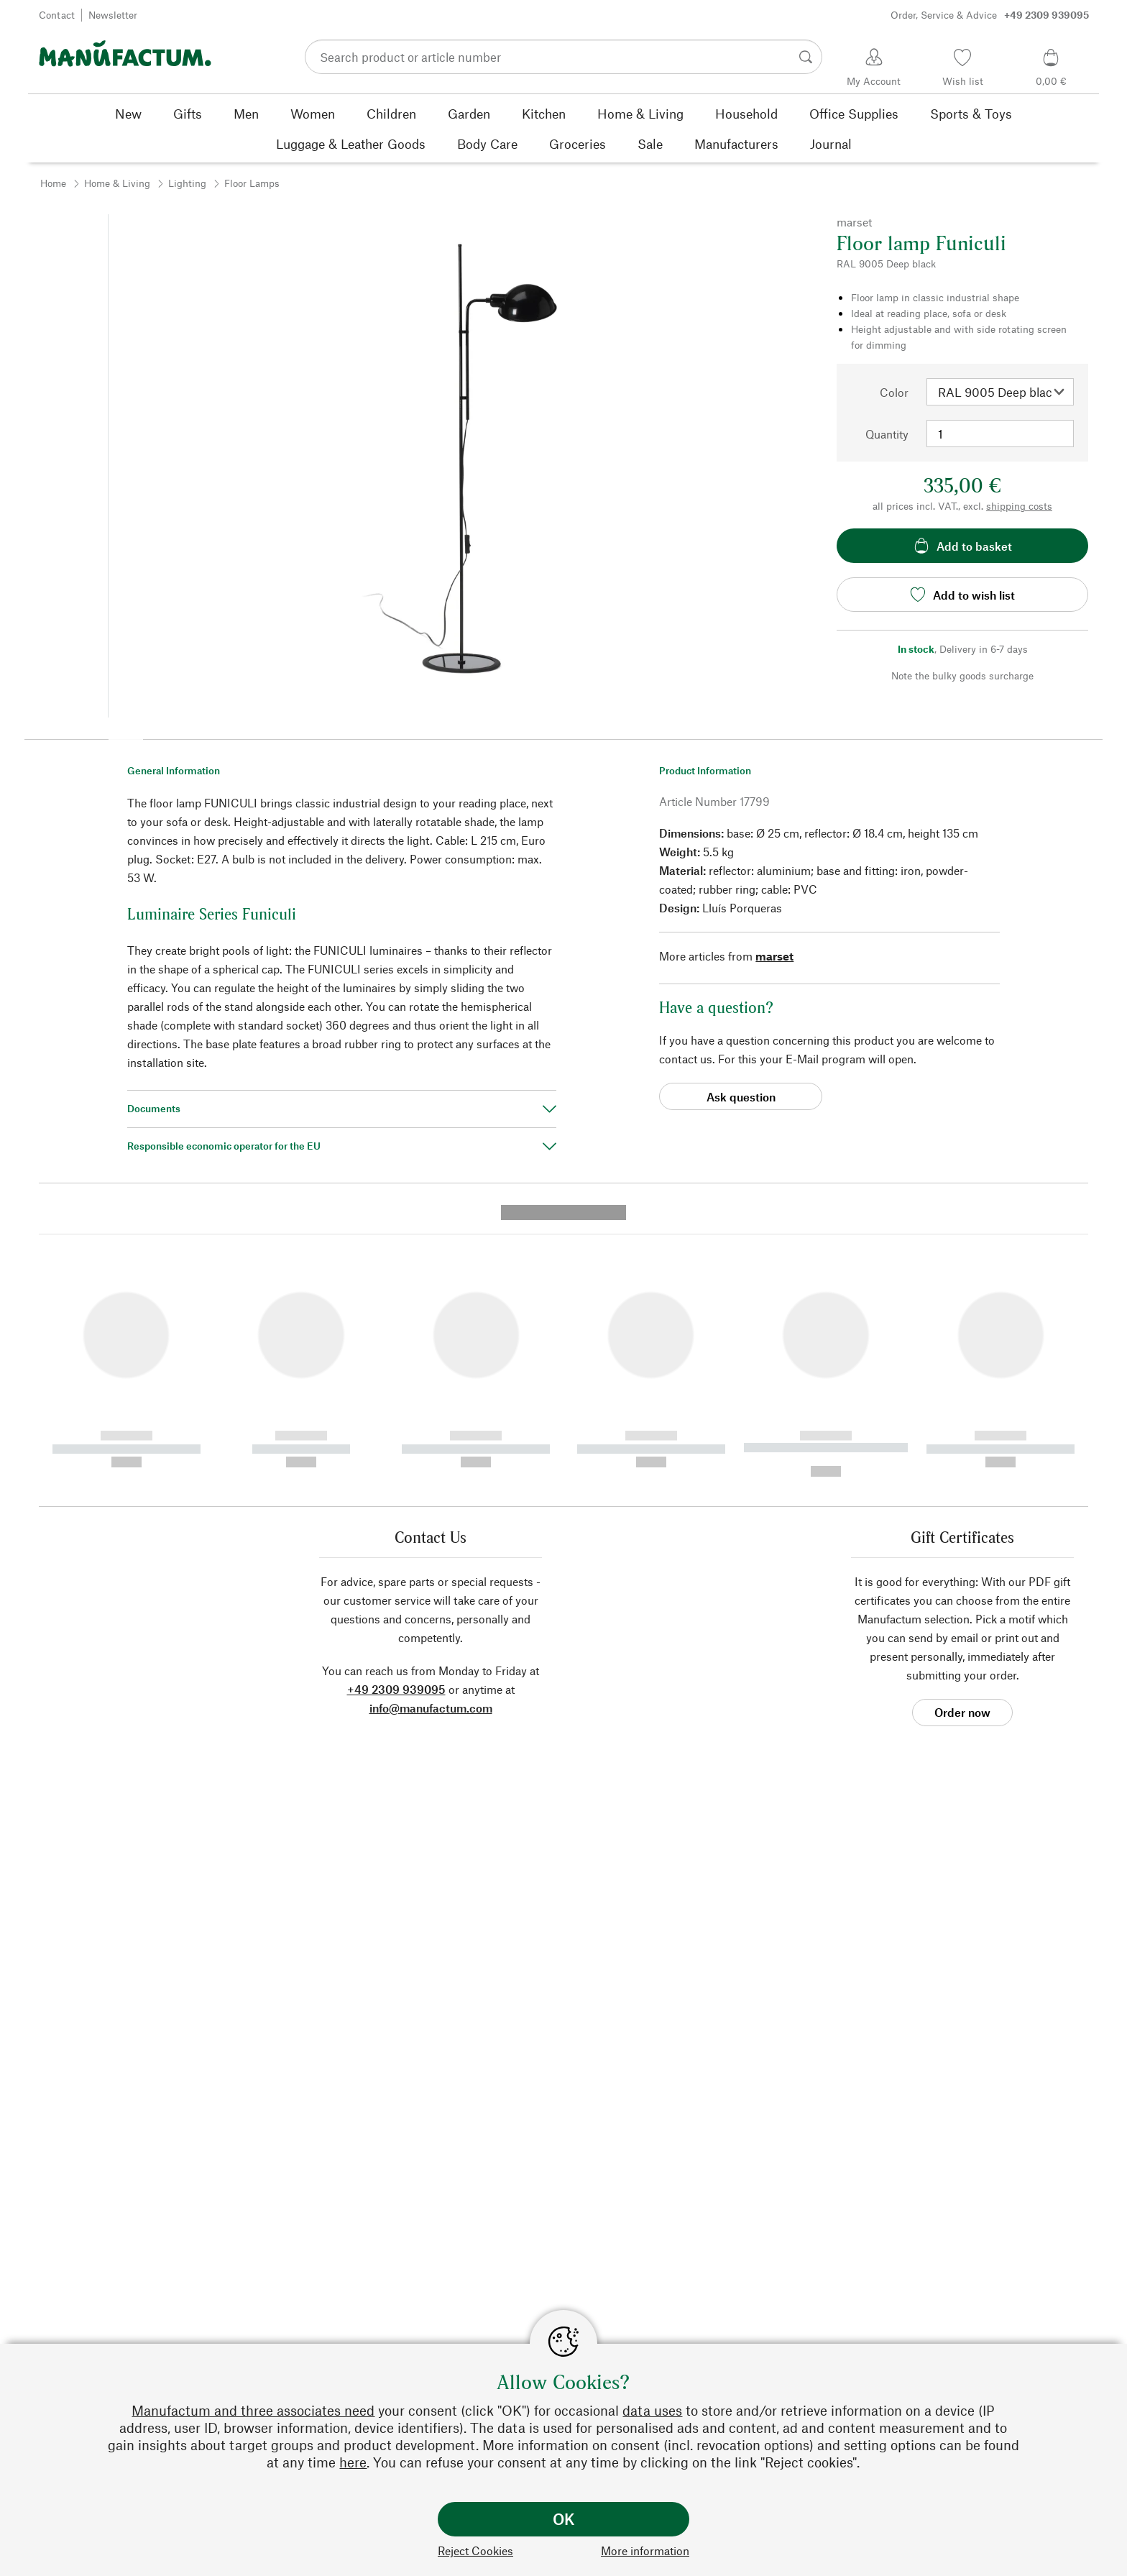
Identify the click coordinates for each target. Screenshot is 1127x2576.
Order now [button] (962, 1436)
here (353, 2462)
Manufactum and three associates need (253, 2410)
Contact (57, 15)
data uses (652, 2410)
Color (894, 392)
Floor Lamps (252, 183)
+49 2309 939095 (396, 1413)
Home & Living (117, 183)
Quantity (886, 434)
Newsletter (112, 15)
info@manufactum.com (430, 1432)
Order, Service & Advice (990, 15)
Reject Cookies (475, 2550)
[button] (126, 735)
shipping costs (1019, 506)
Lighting (187, 183)
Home (53, 183)
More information (645, 2550)
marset (774, 956)
